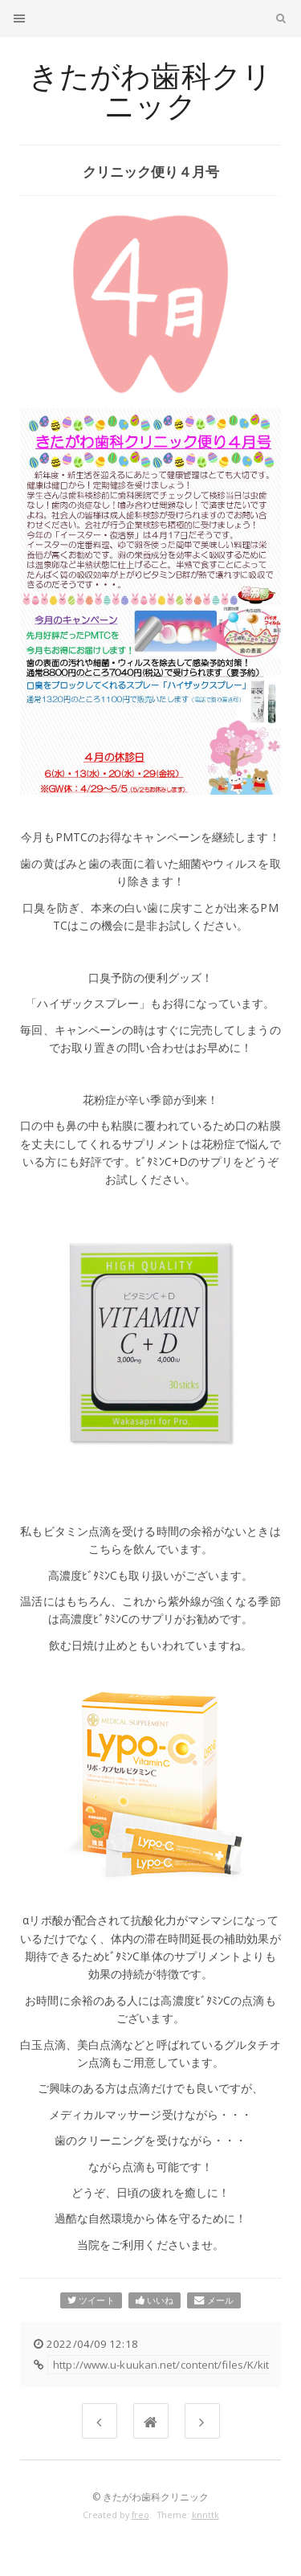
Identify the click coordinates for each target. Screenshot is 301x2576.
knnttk (205, 2515)
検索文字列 (280, 21)
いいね (155, 2300)
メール (214, 2300)
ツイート (91, 2300)
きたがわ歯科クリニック (150, 91)
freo (140, 2515)
